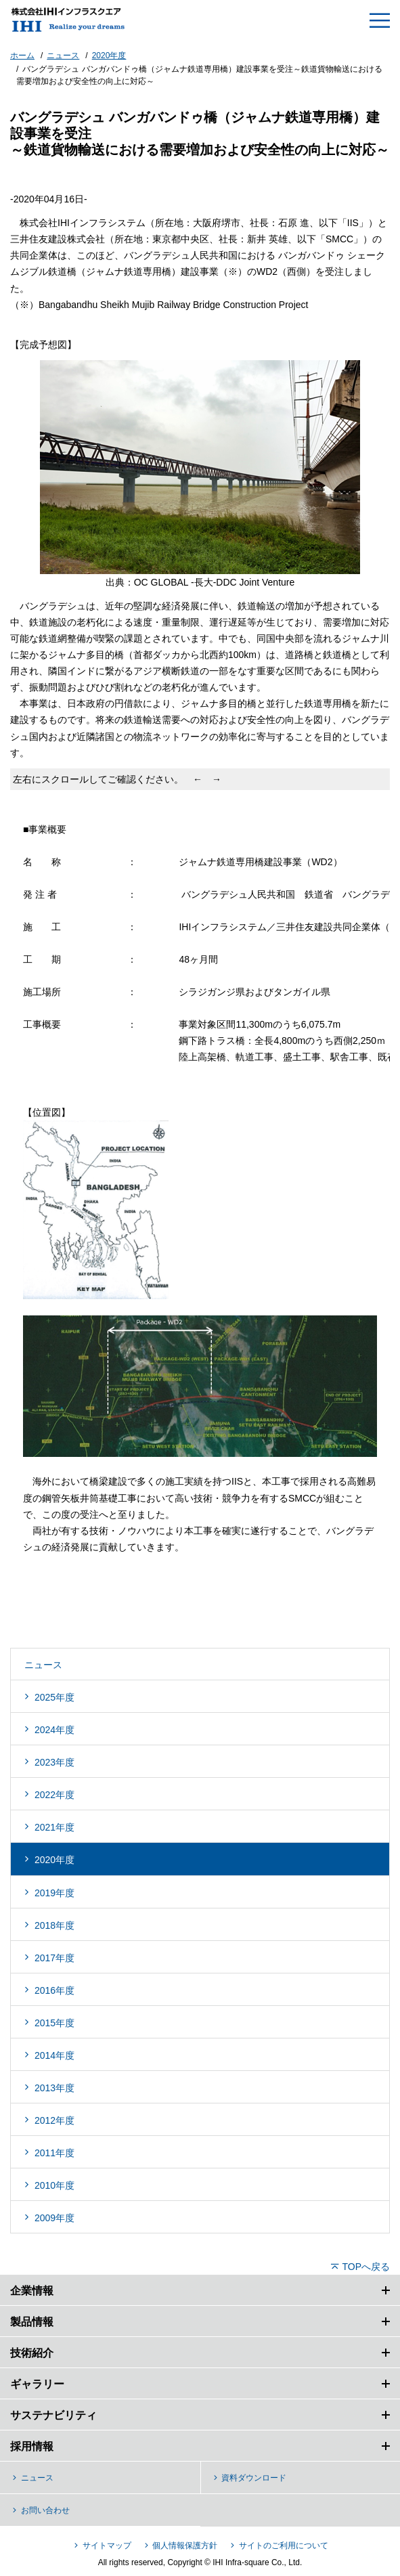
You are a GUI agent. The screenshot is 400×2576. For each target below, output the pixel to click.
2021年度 (54, 1827)
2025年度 (54, 1697)
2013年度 (54, 2087)
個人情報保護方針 (184, 2545)
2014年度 (54, 2055)
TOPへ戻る (366, 2266)
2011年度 (54, 2152)
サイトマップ (107, 2545)
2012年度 (54, 2120)
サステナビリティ (53, 2415)
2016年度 (54, 1990)
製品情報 (31, 2322)
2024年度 (54, 1729)
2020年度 (54, 1859)
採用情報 (31, 2446)
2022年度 (54, 1794)
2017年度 (54, 1957)
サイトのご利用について (283, 2545)
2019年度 (54, 1892)
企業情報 (31, 2290)
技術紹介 (31, 2353)
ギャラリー (37, 2384)
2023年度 (54, 1762)
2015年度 (54, 2022)
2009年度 (54, 2217)
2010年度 (54, 2185)
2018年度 (54, 1925)
